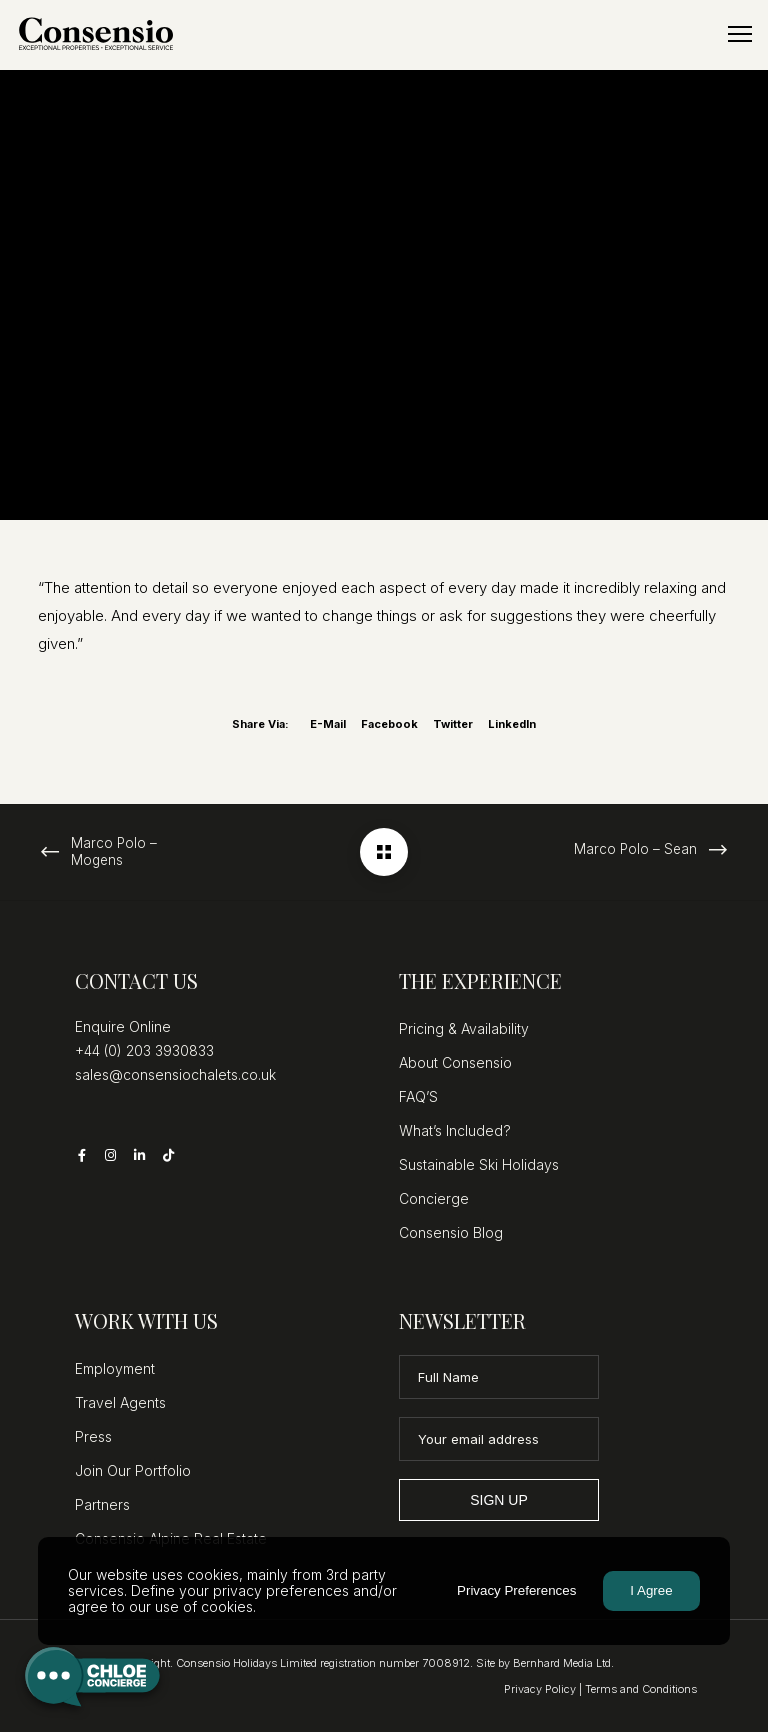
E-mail (328, 724)
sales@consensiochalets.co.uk (175, 1074)
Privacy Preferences (516, 1590)
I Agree (651, 1590)
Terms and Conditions (641, 1689)
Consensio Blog (451, 1232)
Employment (115, 1368)
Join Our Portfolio (133, 1470)
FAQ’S (418, 1096)
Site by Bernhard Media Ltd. (545, 1663)
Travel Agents (120, 1402)
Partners (102, 1504)
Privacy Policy (540, 1689)
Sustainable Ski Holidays (479, 1164)
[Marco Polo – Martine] (384, 852)
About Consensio (455, 1062)
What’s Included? (455, 1130)
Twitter (453, 724)
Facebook (389, 724)
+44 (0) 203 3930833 (144, 1050)
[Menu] (731, 35)
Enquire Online (123, 1026)
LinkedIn (512, 724)
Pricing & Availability (464, 1028)
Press (93, 1436)
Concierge (434, 1198)
